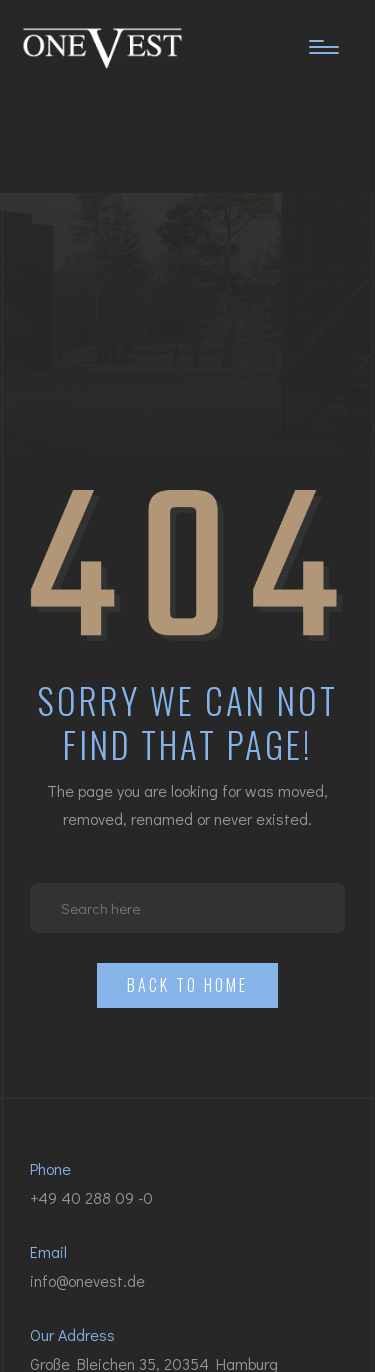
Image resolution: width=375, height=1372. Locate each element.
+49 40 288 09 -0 (91, 1197)
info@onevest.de (87, 1280)
